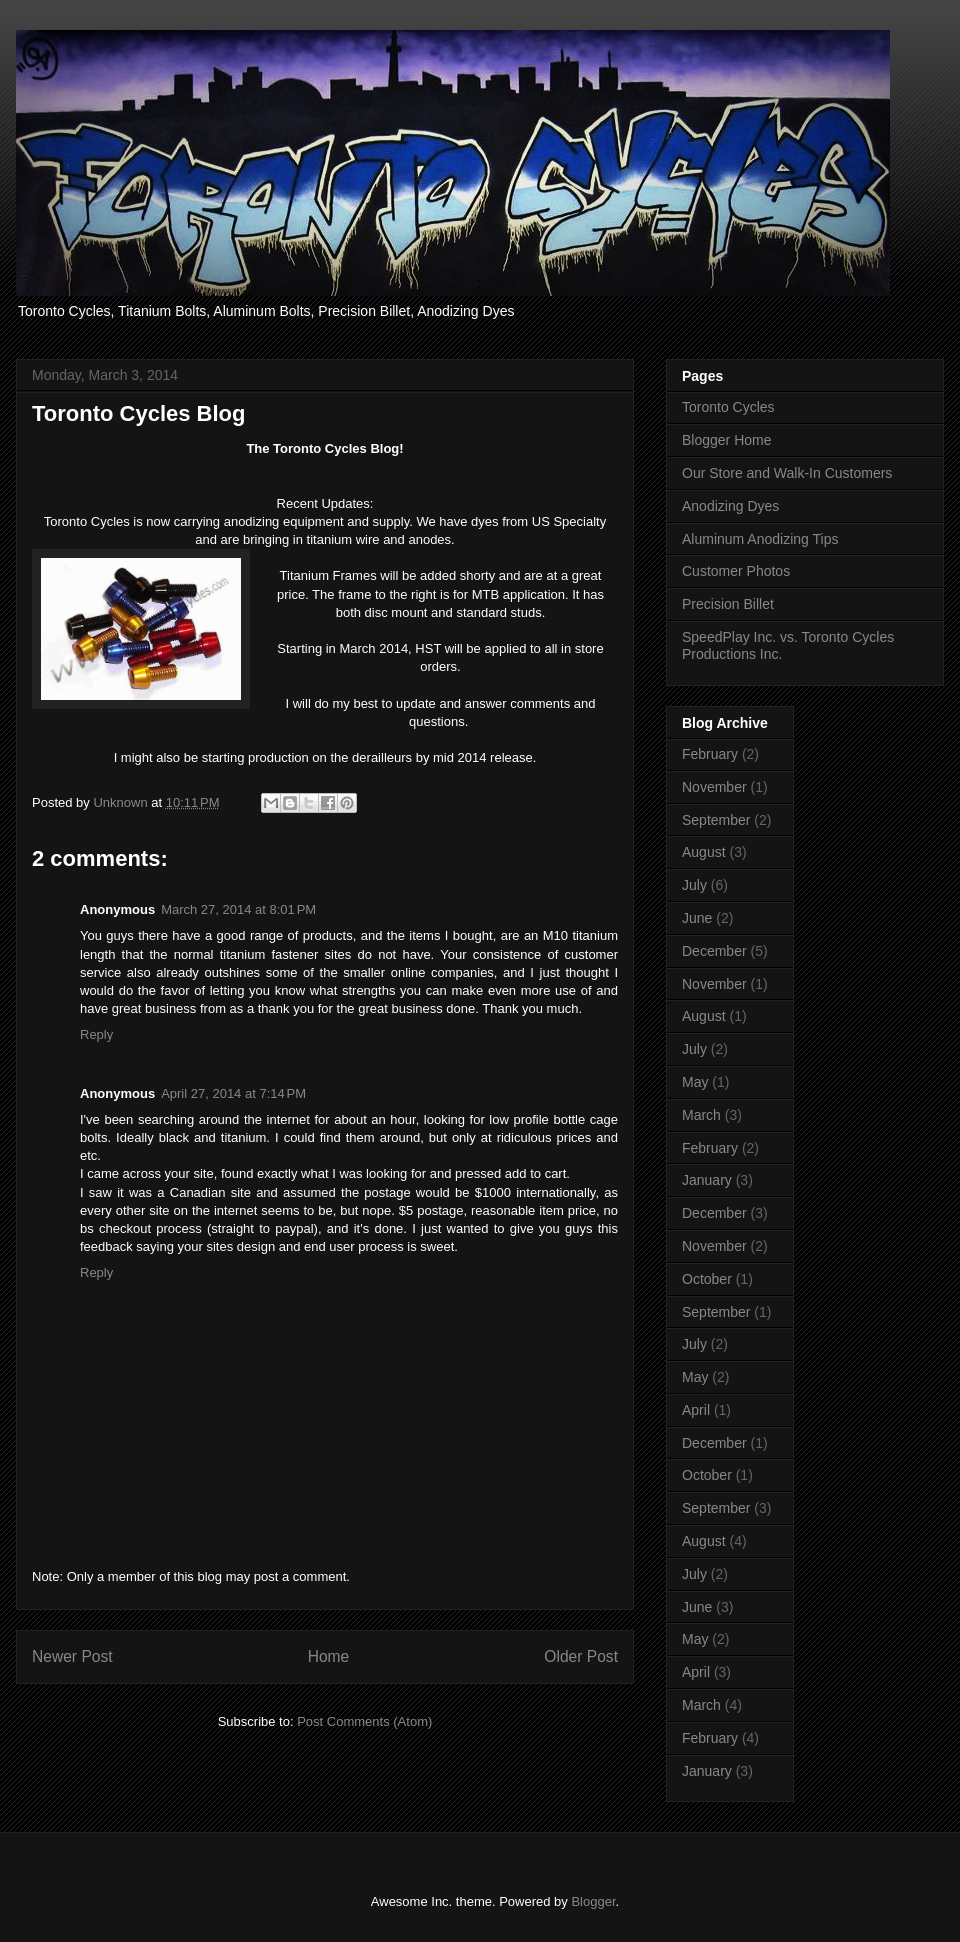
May (695, 1082)
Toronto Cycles (728, 407)
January (707, 1180)
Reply (96, 1034)
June (697, 918)
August (704, 852)
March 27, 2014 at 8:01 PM (238, 909)
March (701, 1115)
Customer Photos (736, 571)
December (714, 951)
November (714, 787)
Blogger (593, 1901)
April (696, 1410)
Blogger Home (727, 440)
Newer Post (72, 1656)
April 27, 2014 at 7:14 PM (233, 1093)
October (707, 1279)
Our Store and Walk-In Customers (787, 473)
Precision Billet (728, 604)
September (716, 820)
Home (329, 1656)
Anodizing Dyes (730, 506)
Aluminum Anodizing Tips (760, 539)
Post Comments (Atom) (364, 1721)
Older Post (581, 1656)
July (694, 885)
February (710, 754)
